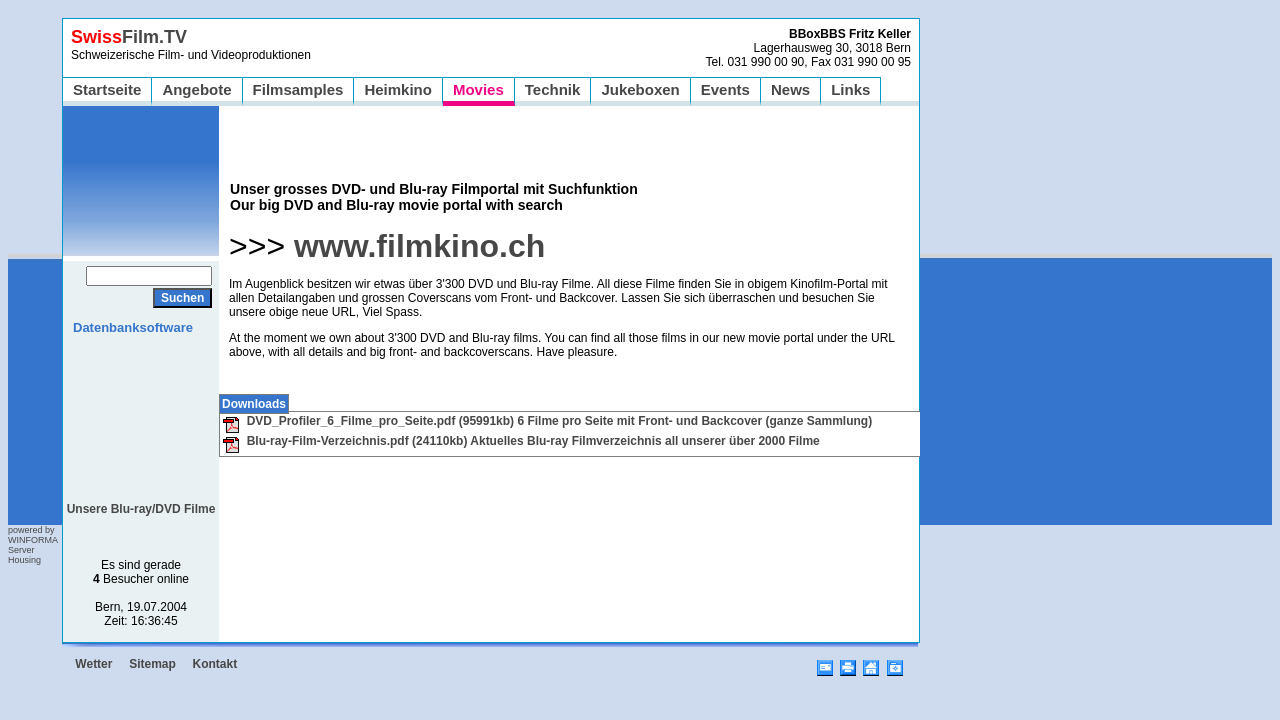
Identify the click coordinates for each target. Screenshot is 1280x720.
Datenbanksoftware (133, 327)
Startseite (107, 89)
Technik (553, 89)
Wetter (93, 664)
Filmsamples (298, 89)
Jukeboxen (640, 89)
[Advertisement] (141, 411)
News (790, 89)
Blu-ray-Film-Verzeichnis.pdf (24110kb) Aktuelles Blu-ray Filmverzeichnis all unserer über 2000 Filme (521, 441)
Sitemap (152, 664)
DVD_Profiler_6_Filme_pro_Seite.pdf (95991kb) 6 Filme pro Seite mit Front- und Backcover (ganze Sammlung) (547, 421)
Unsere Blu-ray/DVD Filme (141, 509)
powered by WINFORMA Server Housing (33, 545)
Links (850, 89)
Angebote (196, 89)
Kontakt (215, 664)
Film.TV (129, 37)
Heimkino (398, 89)
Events (725, 89)
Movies (478, 89)
